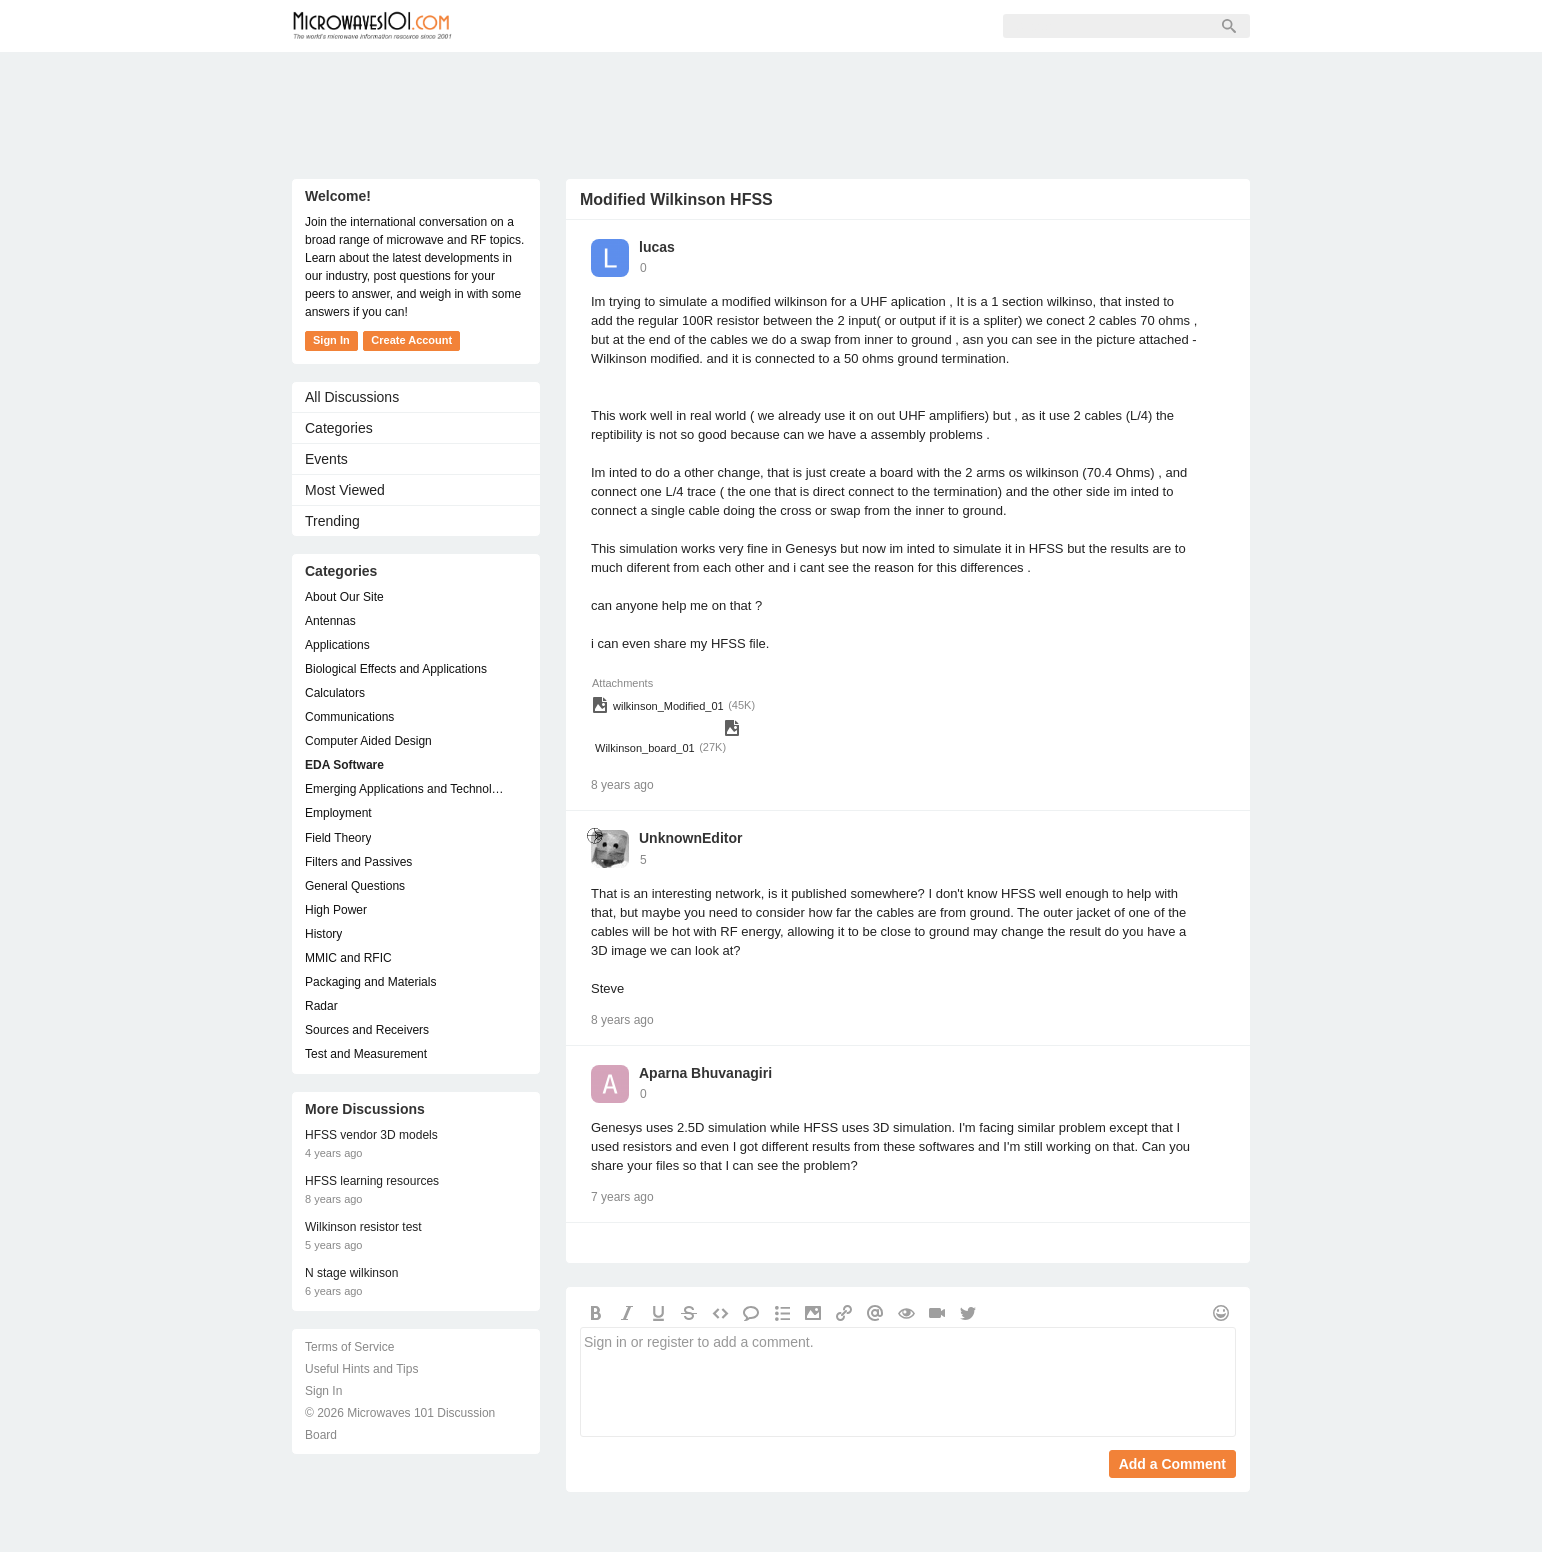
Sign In (783, 26)
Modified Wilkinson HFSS (676, 199)
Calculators (335, 693)
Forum (517, 26)
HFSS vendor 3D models (371, 1135)
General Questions (355, 886)
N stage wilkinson (351, 1273)
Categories (339, 428)
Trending (332, 521)
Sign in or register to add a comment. (908, 1382)
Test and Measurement (366, 1054)
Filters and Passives (358, 862)
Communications (349, 717)
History (323, 934)
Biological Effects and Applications (396, 669)
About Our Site (344, 597)
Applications (337, 645)
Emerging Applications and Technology (406, 789)
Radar (321, 1006)
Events (326, 459)
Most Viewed (345, 490)
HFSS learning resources (372, 1181)
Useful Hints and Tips (361, 1369)
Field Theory (338, 838)
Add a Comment (1172, 1464)
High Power (336, 910)
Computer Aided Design (368, 741)
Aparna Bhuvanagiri (705, 1073)
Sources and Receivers (367, 1030)
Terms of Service (349, 1347)
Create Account (411, 340)
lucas (657, 247)
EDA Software (344, 765)
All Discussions (352, 397)
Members (606, 26)
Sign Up (698, 26)
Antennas (330, 621)
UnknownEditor (690, 838)
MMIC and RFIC (348, 958)
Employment (338, 813)
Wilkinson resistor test (363, 1227)
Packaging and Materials (370, 982)
